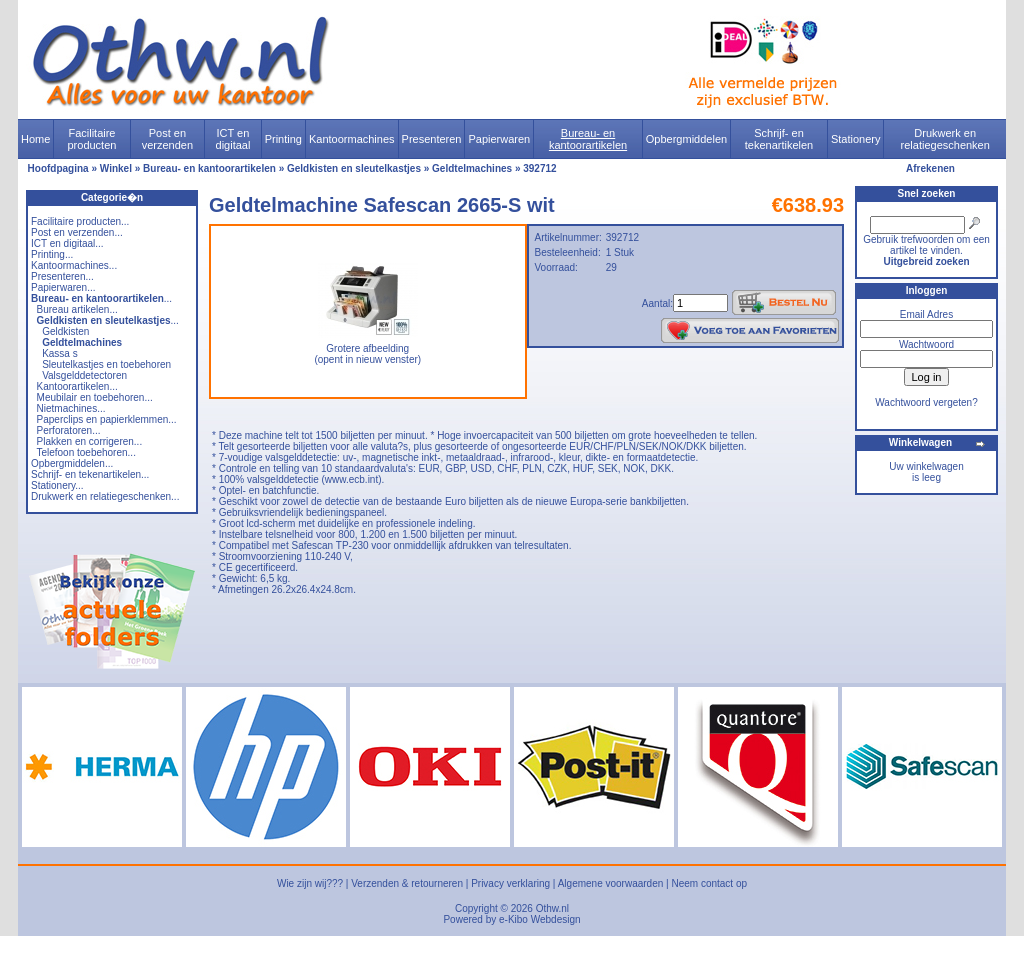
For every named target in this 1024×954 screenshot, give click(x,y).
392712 (539, 168)
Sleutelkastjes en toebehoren (106, 364)
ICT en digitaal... (67, 243)
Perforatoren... (69, 430)
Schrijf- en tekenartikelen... (90, 474)
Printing (283, 139)
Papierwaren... (63, 287)
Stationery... (57, 485)
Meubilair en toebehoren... (95, 397)
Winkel (116, 168)
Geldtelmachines (472, 168)
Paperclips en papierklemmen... (107, 419)
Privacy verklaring (510, 883)
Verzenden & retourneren (407, 883)
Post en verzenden (167, 139)
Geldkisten (65, 331)
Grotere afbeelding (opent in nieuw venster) (367, 349)
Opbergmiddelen (686, 139)
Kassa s (60, 353)
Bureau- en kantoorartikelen (588, 139)
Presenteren (432, 139)
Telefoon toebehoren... (86, 452)
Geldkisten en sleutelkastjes (354, 168)
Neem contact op (709, 883)
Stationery (856, 139)
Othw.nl (552, 908)
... (101, 298)
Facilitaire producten (91, 139)
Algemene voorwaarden (611, 883)
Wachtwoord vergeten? (926, 402)
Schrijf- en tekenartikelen (779, 139)
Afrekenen (930, 168)
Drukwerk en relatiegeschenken (945, 139)
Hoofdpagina (58, 168)
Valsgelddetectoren (84, 375)
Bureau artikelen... (77, 309)
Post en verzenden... (77, 232)
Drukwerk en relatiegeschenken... (105, 496)
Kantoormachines (352, 139)
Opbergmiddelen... (72, 463)
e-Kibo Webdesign (540, 919)
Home (35, 139)
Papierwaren (499, 139)
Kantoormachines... (74, 265)
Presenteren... (62, 276)
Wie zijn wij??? (310, 883)
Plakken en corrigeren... (90, 441)
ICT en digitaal (233, 139)
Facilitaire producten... (80, 221)
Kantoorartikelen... (77, 386)
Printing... (52, 254)
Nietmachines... (71, 408)
